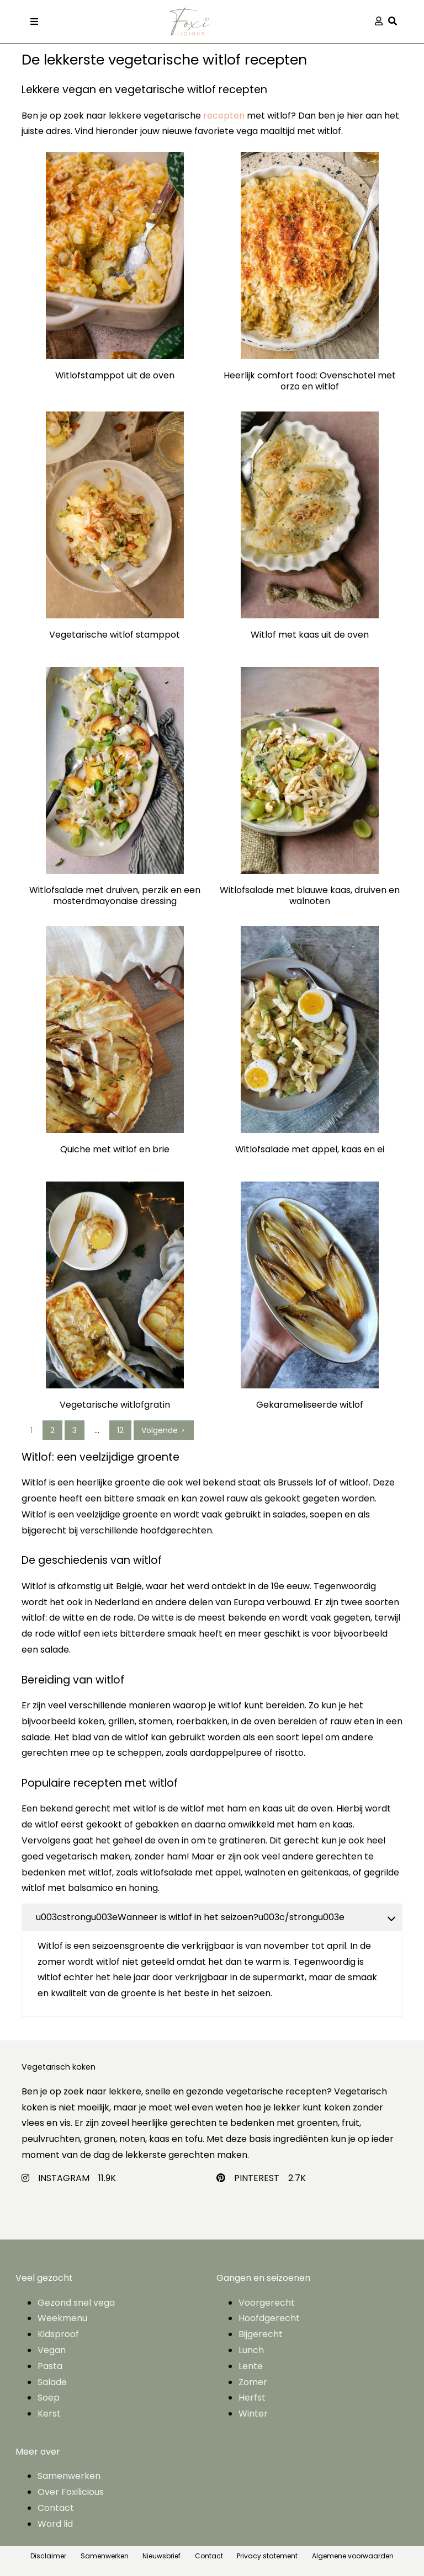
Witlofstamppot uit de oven (114, 376)
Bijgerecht (261, 2334)
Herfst (252, 2397)
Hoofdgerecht (269, 2318)
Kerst (49, 2413)
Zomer (253, 2382)
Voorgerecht (267, 2302)
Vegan (52, 2350)
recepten (224, 115)
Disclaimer (48, 2556)
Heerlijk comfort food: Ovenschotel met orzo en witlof (310, 381)
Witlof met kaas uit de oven (310, 635)
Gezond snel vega (76, 2302)
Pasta (50, 2366)
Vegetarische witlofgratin (115, 1405)
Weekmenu (62, 2318)
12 (120, 1430)
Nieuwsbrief (161, 2556)
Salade (52, 2382)
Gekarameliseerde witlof (309, 1405)
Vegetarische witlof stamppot (114, 635)
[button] (395, 22)
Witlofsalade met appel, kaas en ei (309, 1150)
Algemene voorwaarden (353, 2556)
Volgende (163, 1430)
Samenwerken (69, 2476)
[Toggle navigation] (34, 22)
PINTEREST (256, 2178)
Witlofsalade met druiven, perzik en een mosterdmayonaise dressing (114, 896)
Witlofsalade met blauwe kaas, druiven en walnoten (310, 896)
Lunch (251, 2350)
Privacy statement (267, 2556)
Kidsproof (58, 2334)
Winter (253, 2413)
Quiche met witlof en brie (114, 1150)
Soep (49, 2397)
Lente (251, 2366)
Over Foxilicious (71, 2492)
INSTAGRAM (63, 2178)
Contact (56, 2508)
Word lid (55, 2524)
